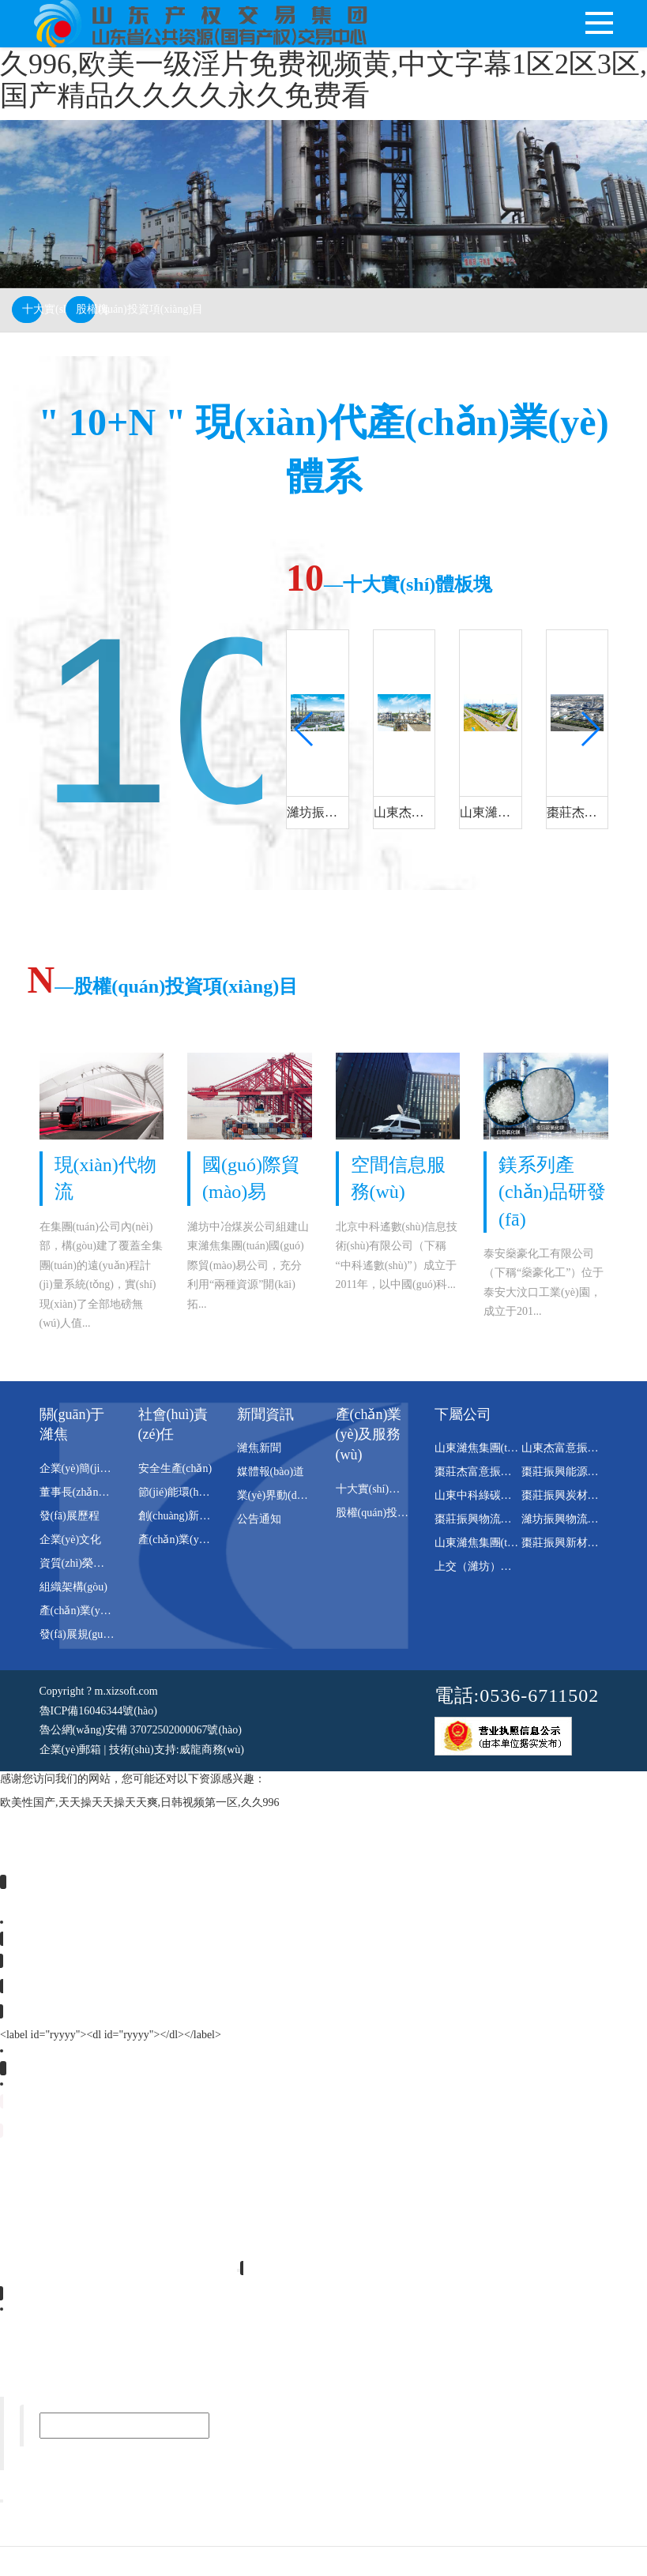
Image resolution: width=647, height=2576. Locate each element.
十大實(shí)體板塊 (32, 309)
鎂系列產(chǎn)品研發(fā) (552, 1191)
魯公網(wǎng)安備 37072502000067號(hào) (140, 1729)
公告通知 (259, 1518)
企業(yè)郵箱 (70, 1748)
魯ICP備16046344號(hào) (98, 1709)
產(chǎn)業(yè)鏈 (178, 1539)
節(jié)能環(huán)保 (184, 1491)
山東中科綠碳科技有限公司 (500, 1494)
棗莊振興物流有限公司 (489, 1518)
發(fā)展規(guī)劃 (80, 1633)
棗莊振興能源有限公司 (576, 1471)
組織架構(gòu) (73, 1586)
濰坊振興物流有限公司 (576, 1518)
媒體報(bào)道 (271, 1471)
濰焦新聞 (259, 1447)
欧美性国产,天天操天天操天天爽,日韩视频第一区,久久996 (140, 1802)
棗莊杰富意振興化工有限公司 (506, 1471)
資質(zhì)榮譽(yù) (81, 1562)
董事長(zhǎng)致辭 (84, 1491)
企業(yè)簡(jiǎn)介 (83, 1468)
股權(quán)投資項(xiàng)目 (86, 309)
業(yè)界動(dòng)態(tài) (292, 1494)
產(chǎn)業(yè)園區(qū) (94, 1610)
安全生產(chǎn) (175, 1468)
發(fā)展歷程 (69, 1515)
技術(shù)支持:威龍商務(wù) (176, 1748)
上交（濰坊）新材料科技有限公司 (517, 1566)
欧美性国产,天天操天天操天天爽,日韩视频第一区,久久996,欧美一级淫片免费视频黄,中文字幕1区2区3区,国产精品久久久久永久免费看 (323, 63)
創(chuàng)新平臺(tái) (189, 1515)
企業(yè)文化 (70, 1539)
